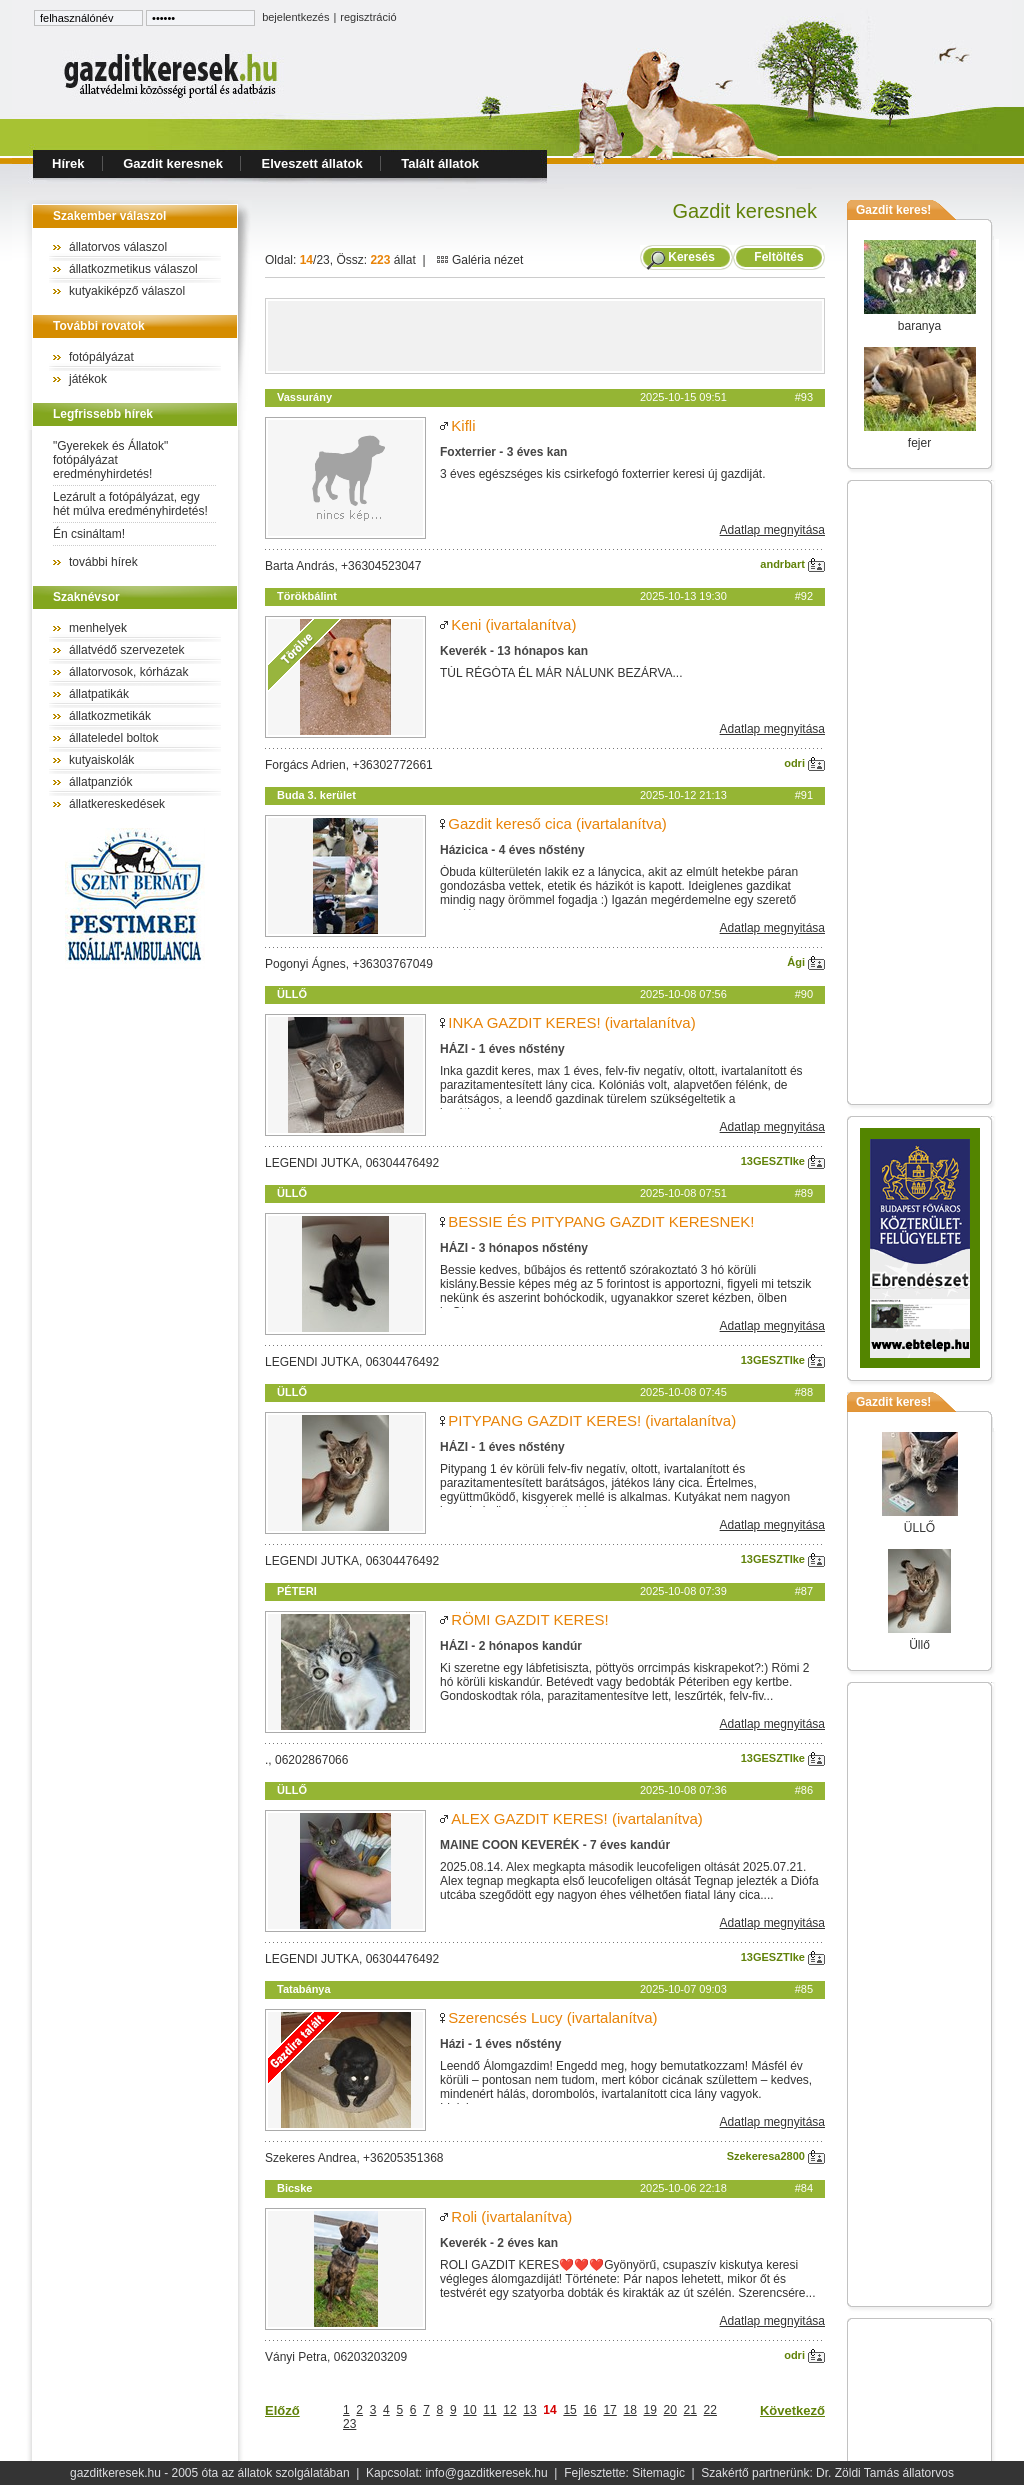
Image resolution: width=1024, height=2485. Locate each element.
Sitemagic (658, 2473)
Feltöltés (779, 257)
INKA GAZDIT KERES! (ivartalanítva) (571, 1022)
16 (589, 2410)
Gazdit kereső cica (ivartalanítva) (557, 823)
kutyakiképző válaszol (127, 291)
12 (509, 2410)
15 (569, 2410)
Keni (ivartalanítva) (513, 624)
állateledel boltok (113, 738)
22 (710, 2410)
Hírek (68, 163)
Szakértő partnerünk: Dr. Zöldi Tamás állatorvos (827, 2473)
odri (804, 763)
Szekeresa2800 (776, 2156)
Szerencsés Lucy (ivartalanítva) (552, 2017)
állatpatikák (99, 694)
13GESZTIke (783, 1161)
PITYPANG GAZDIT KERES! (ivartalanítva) (592, 1420)
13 (529, 2410)
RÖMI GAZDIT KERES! (529, 1619)
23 (349, 2424)
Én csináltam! (89, 534)
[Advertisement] (545, 336)
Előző (282, 2410)
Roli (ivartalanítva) (511, 2216)
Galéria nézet (480, 260)
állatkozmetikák (110, 716)
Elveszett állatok (312, 163)
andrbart (792, 564)
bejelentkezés (295, 17)
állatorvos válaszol (118, 247)
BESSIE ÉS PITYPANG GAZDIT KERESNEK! (601, 1221)
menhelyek (98, 628)
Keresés (691, 257)
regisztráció (368, 17)
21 (690, 2410)
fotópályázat (101, 357)
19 (650, 2410)
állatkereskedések (117, 804)
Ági (806, 962)
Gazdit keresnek (173, 163)
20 (670, 2410)
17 (609, 2410)
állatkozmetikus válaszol (133, 269)
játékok (88, 379)
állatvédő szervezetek (126, 650)
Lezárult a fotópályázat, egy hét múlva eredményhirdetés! (130, 504)
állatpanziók (100, 782)
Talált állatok (440, 163)
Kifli (463, 425)
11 (489, 2410)
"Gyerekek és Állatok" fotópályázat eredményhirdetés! (110, 460)
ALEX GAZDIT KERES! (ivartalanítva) (576, 1818)
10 (469, 2410)
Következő (792, 2410)
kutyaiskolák (101, 760)
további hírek (103, 562)
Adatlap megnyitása (772, 530)
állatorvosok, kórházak (128, 672)
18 (629, 2410)
